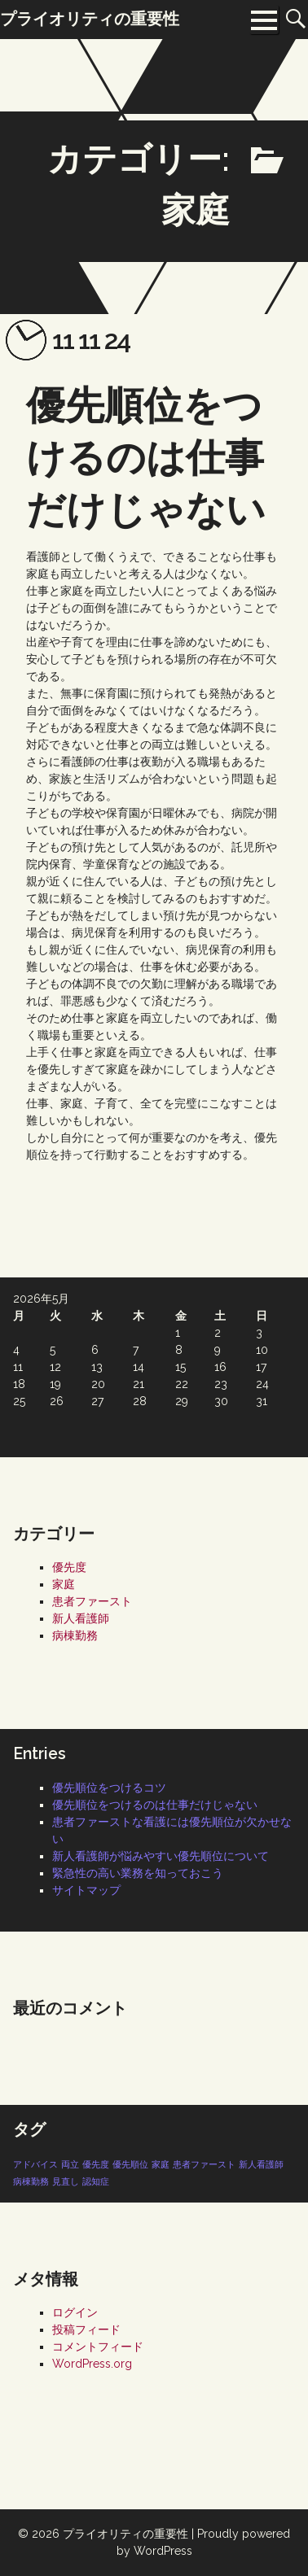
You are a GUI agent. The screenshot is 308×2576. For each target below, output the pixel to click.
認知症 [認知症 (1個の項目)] (95, 2181)
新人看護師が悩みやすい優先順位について (160, 1855)
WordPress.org (92, 2363)
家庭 (63, 1584)
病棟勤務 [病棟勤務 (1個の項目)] (31, 2181)
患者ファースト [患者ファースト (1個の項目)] (204, 2164)
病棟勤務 (75, 1635)
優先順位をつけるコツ (109, 1787)
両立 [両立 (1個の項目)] (70, 2164)
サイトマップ (86, 1890)
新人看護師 (80, 1618)
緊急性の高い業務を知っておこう (137, 1873)
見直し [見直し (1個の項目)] (65, 2181)
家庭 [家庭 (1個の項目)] (160, 2164)
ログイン (75, 2312)
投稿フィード (86, 2329)
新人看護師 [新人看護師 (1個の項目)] (261, 2164)
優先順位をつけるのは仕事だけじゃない (146, 457)
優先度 (69, 1567)
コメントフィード (97, 2346)
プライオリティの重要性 (125, 2533)
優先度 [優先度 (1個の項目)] (95, 2164)
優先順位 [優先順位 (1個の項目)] (130, 2164)
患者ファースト (92, 1601)
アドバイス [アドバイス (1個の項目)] (35, 2164)
